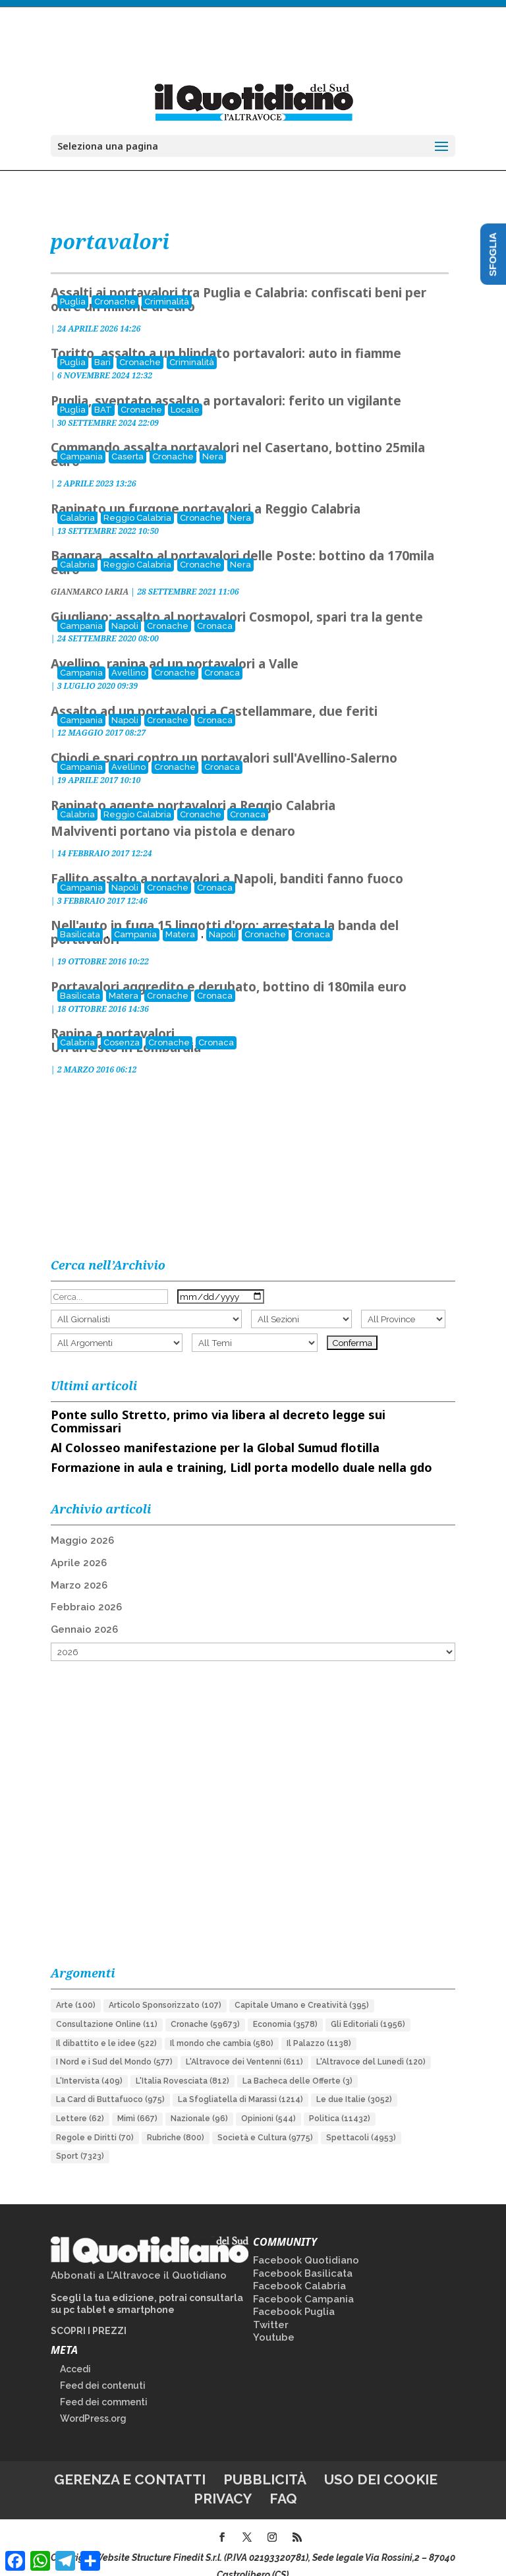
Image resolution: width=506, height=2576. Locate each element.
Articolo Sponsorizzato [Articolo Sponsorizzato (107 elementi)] (165, 1988)
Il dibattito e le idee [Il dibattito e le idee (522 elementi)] (106, 2026)
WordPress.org (93, 2401)
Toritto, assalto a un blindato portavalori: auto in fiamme (226, 336)
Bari (102, 345)
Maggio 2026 (82, 1523)
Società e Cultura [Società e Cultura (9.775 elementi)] (265, 2120)
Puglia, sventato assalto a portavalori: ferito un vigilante (226, 383)
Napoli (124, 609)
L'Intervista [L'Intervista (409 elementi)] (89, 2063)
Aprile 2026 (79, 1546)
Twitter (271, 2308)
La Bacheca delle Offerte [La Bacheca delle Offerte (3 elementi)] (297, 2063)
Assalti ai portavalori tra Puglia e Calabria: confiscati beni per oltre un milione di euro (238, 282)
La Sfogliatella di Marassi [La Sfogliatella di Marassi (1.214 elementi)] (240, 2082)
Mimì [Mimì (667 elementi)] (137, 2101)
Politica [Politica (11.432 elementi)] (339, 2101)
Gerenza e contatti (130, 2462)
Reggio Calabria (137, 501)
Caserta (127, 439)
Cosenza (121, 1025)
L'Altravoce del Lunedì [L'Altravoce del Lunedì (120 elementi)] (371, 2044)
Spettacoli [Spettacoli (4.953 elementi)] (361, 2120)
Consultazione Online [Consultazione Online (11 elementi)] (106, 2007)
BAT (103, 392)
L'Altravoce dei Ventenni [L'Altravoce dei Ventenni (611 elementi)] (244, 2044)
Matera (180, 917)
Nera (212, 439)
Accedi (75, 2352)
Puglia (73, 284)
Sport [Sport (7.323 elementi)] (80, 2139)
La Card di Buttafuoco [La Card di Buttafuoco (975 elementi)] (110, 2082)
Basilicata (80, 917)
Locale (185, 392)
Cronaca (215, 609)
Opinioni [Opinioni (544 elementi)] (268, 2101)
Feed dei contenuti (103, 2368)
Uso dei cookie (380, 2462)
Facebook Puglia (294, 2294)
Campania (81, 439)
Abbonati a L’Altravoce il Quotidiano (139, 2258)
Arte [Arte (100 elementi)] (76, 1988)
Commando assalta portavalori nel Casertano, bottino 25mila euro (238, 437)
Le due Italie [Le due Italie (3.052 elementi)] (354, 2082)
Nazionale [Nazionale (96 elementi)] (199, 2101)
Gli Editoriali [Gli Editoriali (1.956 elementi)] (368, 2007)
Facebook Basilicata (302, 2256)
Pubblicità (264, 2462)
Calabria (77, 501)
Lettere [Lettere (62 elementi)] (80, 2101)
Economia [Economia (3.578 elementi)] (285, 2007)
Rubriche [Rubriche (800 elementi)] (175, 2120)
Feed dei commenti (104, 2385)
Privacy (223, 2481)
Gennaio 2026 (84, 1612)
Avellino (128, 655)
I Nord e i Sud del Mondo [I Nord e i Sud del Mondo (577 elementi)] (114, 2044)
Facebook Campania (303, 2282)
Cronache (115, 284)
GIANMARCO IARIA (89, 574)
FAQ (283, 2481)
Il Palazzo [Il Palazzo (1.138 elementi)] (319, 2026)
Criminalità (166, 284)
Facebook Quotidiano (306, 2243)
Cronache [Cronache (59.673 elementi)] (205, 2007)
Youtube (274, 2320)
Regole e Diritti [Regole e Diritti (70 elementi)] (95, 2120)
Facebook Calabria (299, 2269)
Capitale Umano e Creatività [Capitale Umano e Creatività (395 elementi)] (302, 1988)
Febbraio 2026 (86, 1590)
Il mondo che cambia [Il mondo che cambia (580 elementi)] (221, 2026)
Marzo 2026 (79, 1568)
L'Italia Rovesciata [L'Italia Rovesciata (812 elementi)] (182, 2063)
